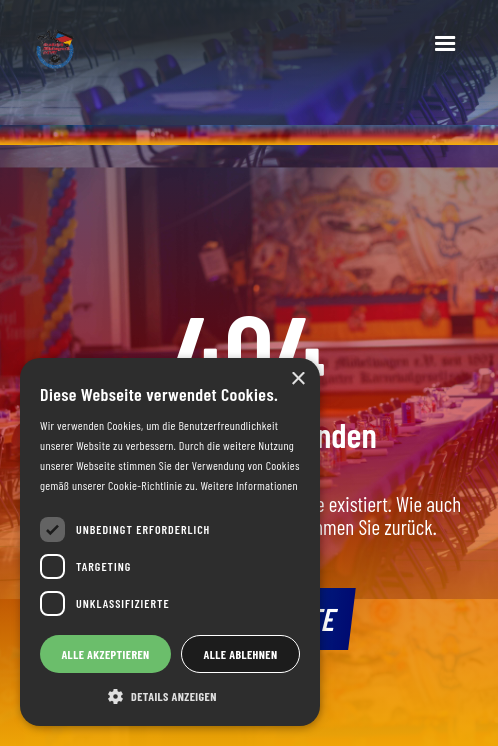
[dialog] (170, 542)
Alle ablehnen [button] (241, 654)
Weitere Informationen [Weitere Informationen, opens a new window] (248, 485)
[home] (202, 53)
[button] (445, 44)
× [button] (297, 379)
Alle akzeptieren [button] (105, 654)
